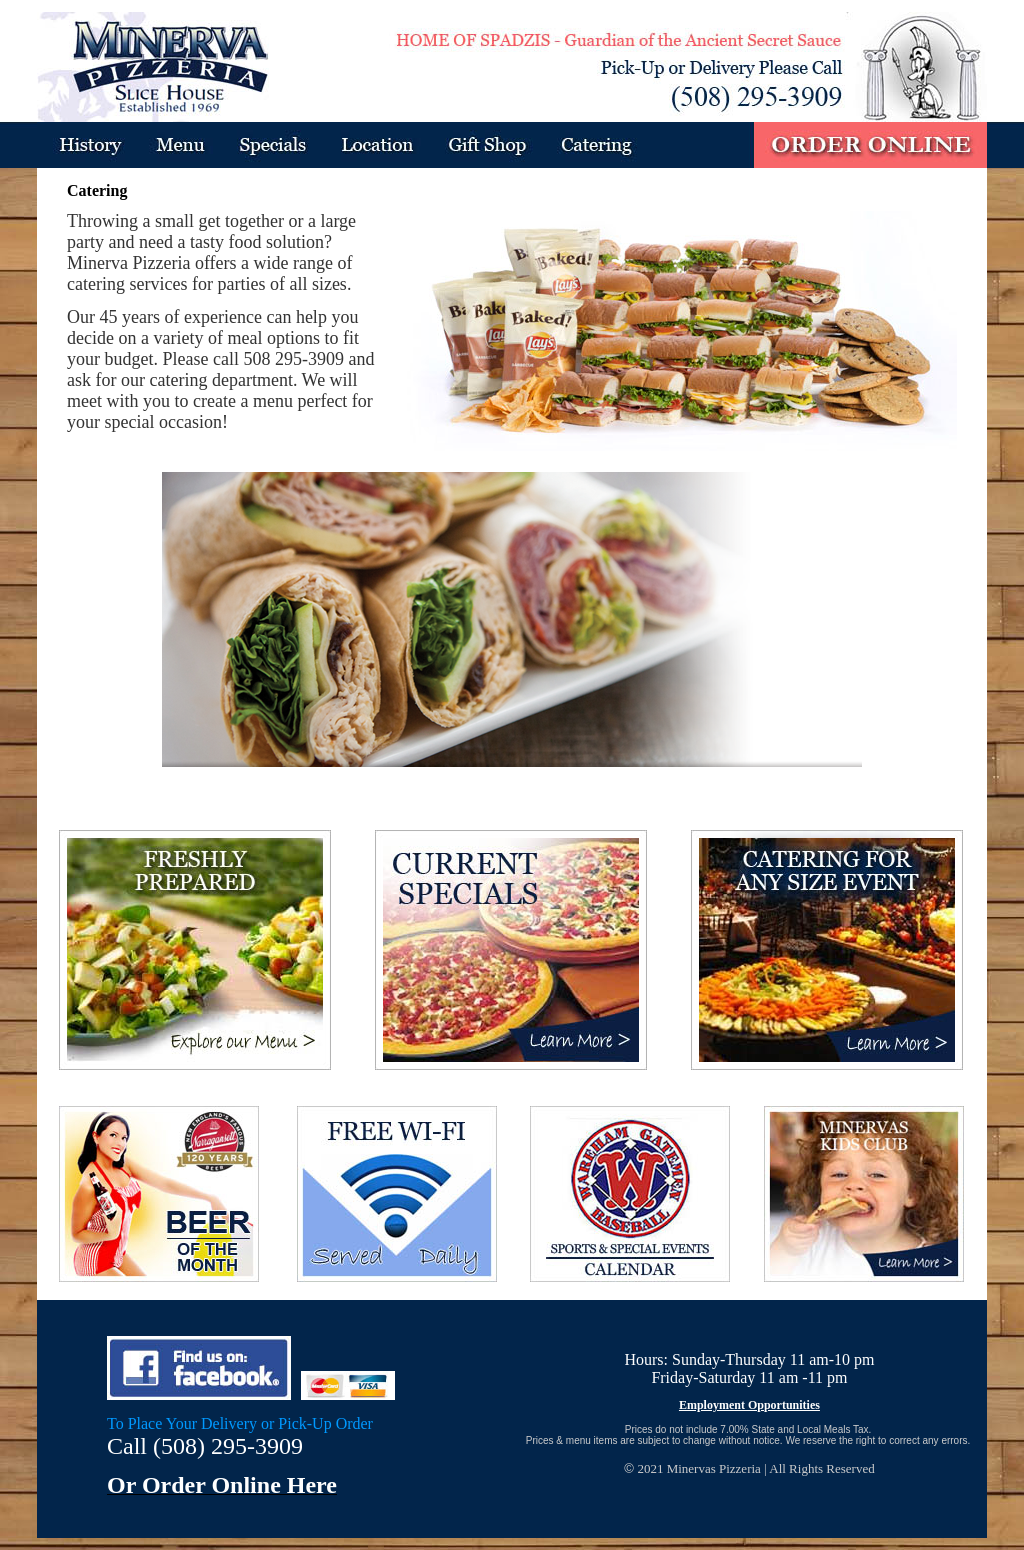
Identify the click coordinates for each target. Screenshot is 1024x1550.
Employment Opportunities (749, 1405)
